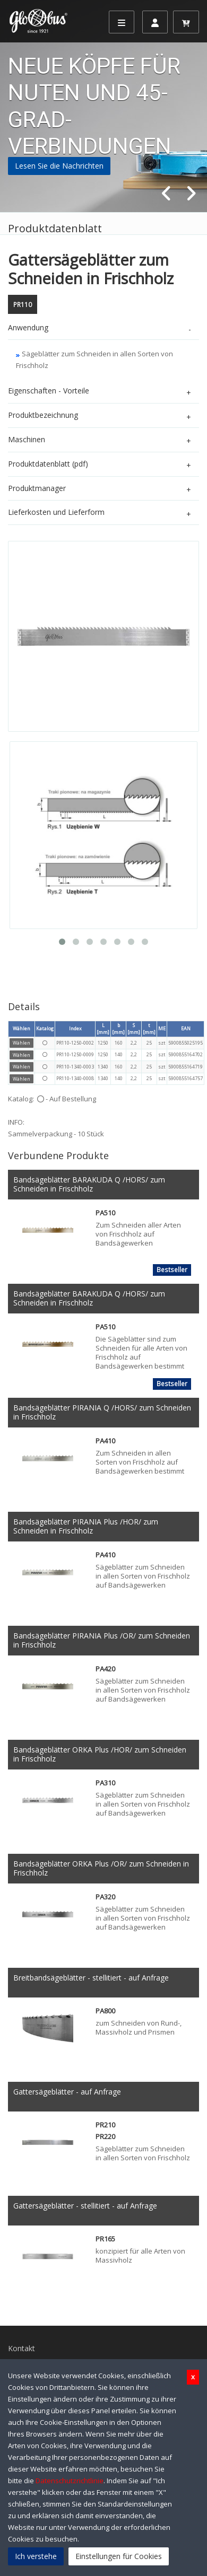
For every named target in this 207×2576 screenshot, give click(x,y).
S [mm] (133, 1029)
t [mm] (149, 1029)
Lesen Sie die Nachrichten (59, 166)
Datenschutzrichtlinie (70, 2480)
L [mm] (103, 1029)
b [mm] (118, 1029)
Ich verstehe (36, 2556)
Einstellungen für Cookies (118, 2556)
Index (75, 1028)
